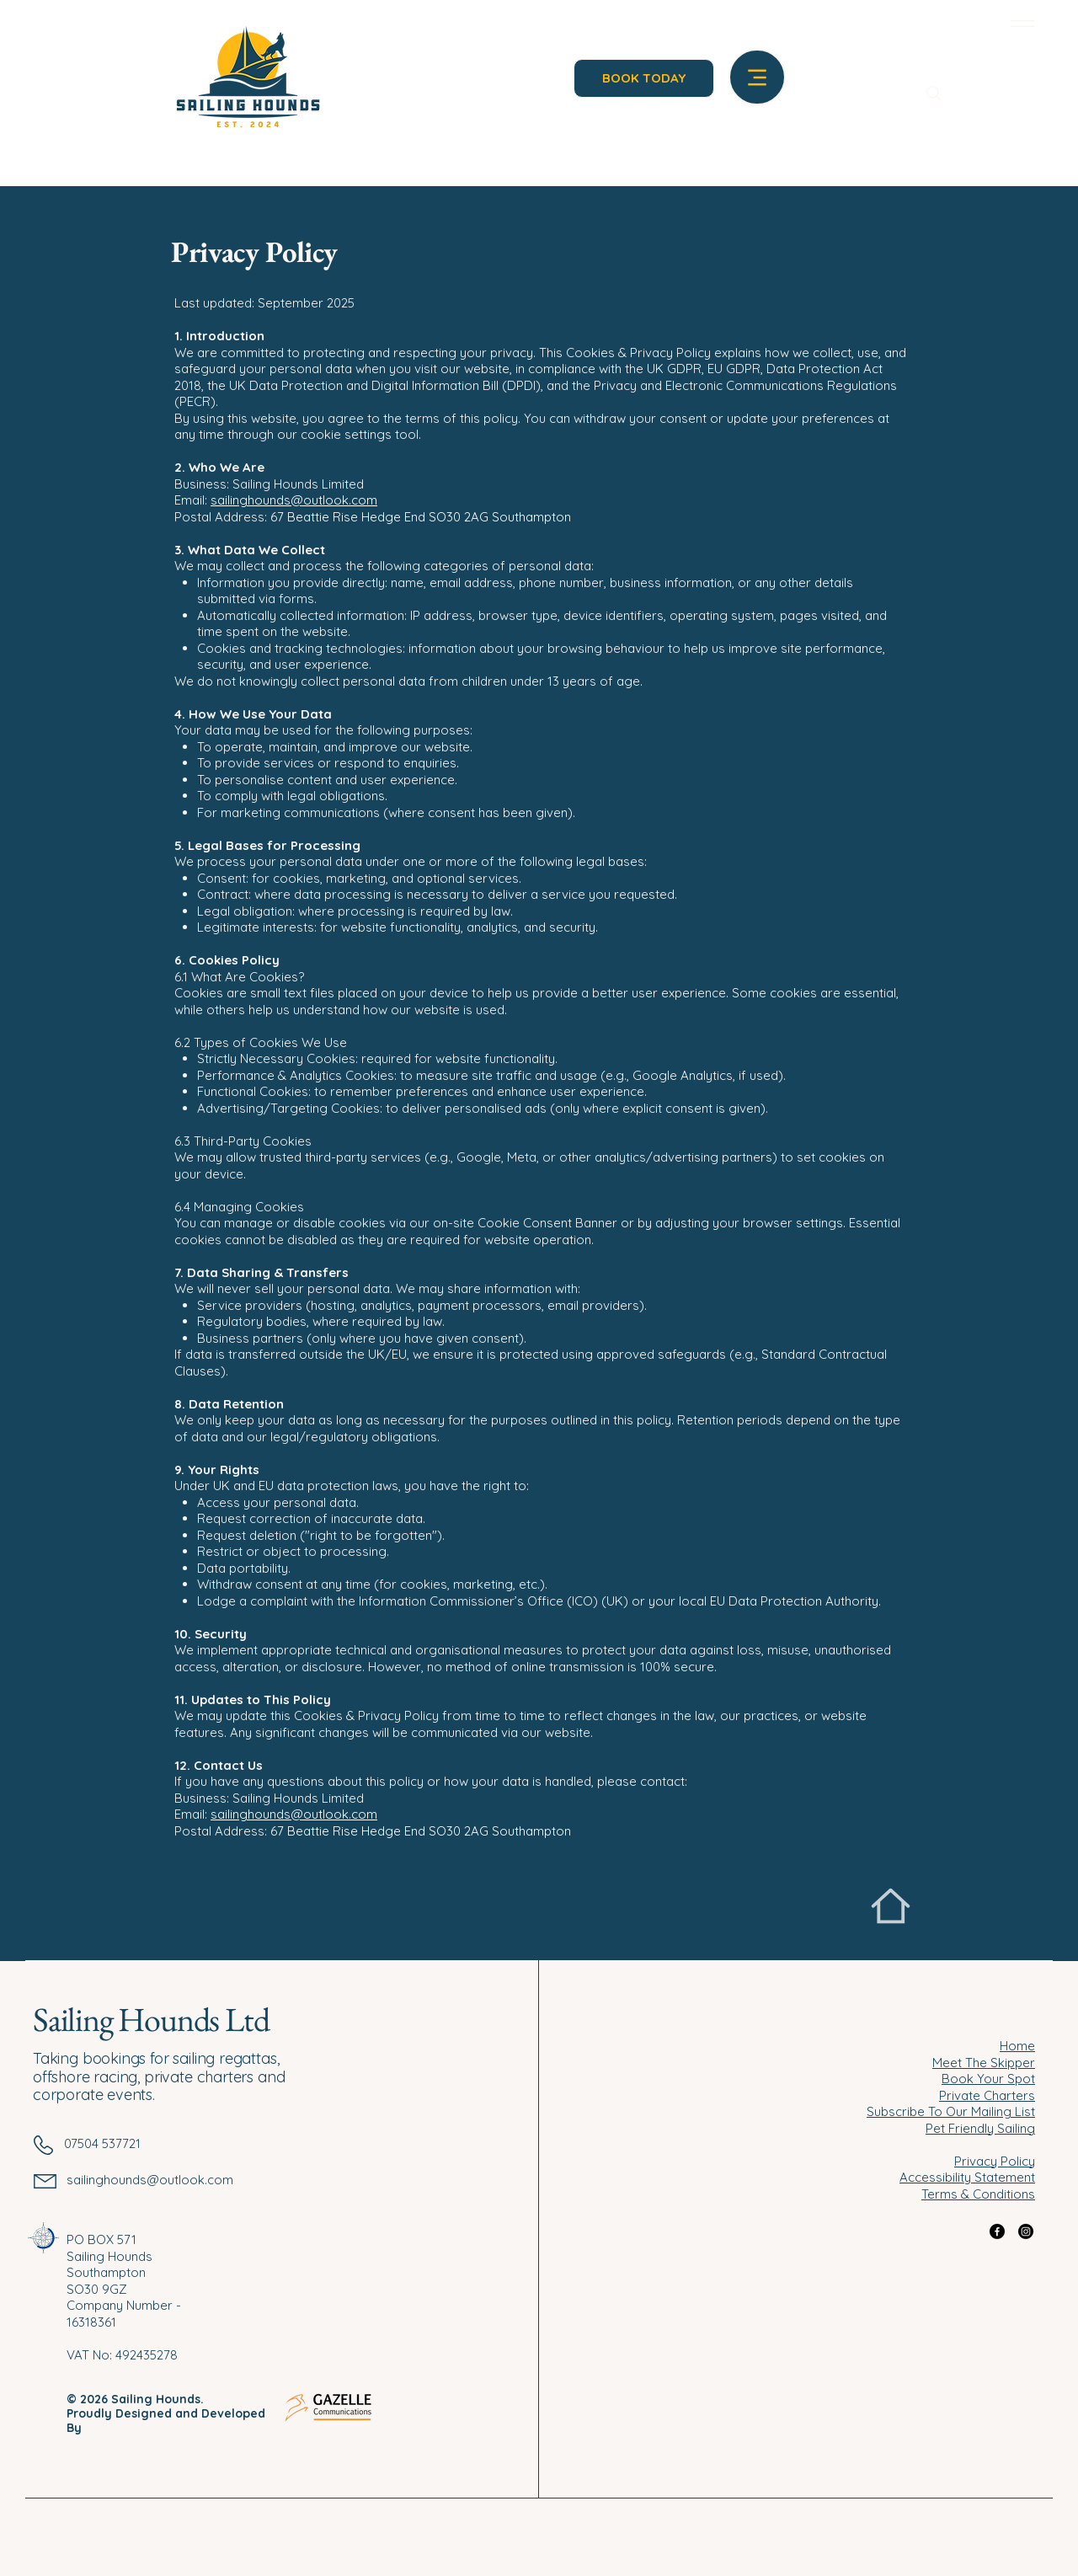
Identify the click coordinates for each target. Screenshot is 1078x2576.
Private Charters (987, 2095)
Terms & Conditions (978, 2194)
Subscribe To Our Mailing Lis (949, 2111)
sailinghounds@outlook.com (294, 500)
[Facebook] (997, 2231)
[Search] (934, 93)
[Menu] (1019, 23)
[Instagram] (1026, 2231)
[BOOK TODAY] (644, 78)
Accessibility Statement (967, 2177)
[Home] (891, 1906)
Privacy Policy (994, 2161)
